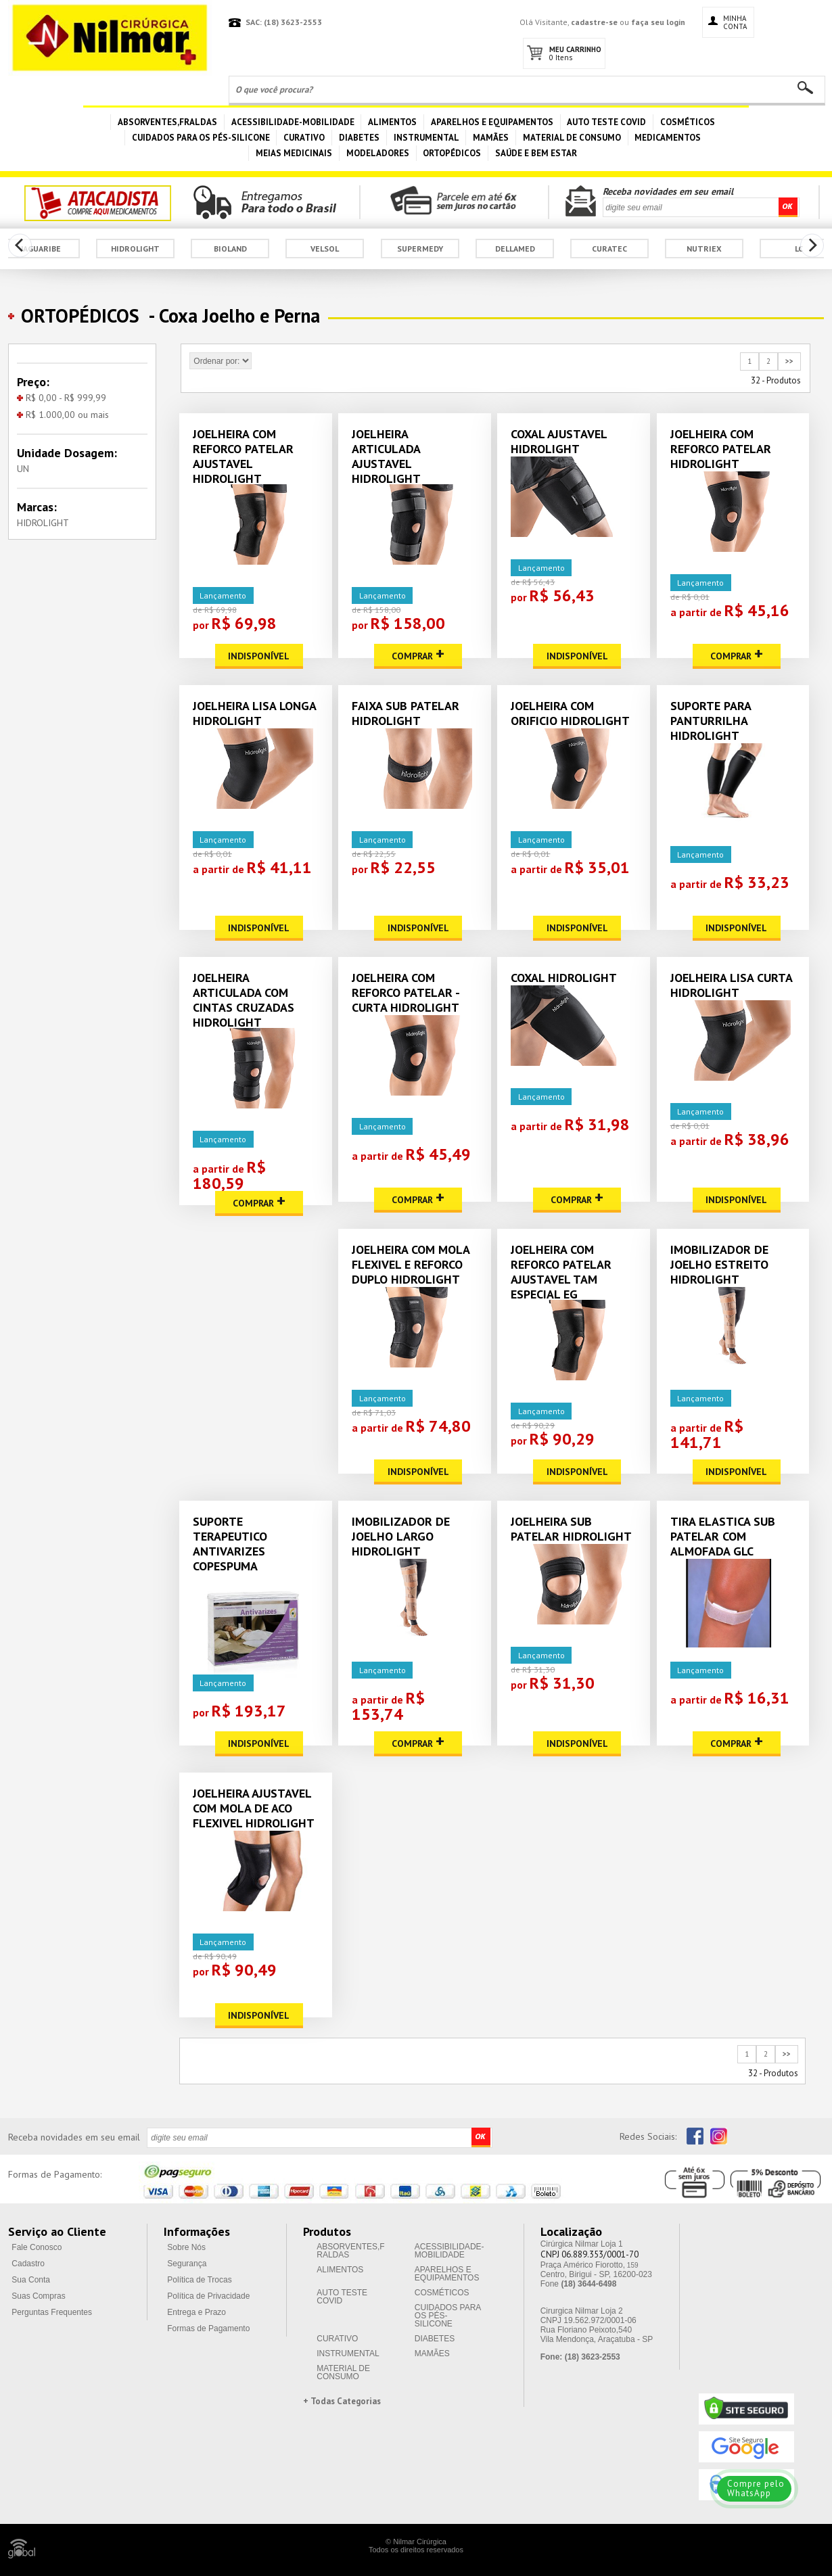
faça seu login (658, 22)
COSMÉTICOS (687, 122)
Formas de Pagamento (208, 2328)
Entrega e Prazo (196, 2312)
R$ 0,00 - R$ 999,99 (61, 398)
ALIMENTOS (392, 122)
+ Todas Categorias (342, 2401)
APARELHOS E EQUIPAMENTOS (492, 122)
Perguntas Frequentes (51, 2312)
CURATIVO (304, 137)
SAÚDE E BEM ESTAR (536, 153)
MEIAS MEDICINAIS (294, 153)
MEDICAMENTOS (667, 137)
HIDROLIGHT (43, 523)
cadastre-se (594, 22)
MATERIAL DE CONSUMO (572, 137)
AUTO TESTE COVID (606, 122)
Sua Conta (30, 2280)
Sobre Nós (186, 2247)
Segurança (186, 2263)
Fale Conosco (36, 2247)
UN (23, 469)
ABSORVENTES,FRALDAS (167, 122)
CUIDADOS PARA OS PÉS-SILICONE (201, 137)
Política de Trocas (199, 2280)
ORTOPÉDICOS (452, 153)
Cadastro (28, 2263)
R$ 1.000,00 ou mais (63, 414)
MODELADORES (377, 153)
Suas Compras (38, 2296)
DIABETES (359, 137)
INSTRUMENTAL (426, 137)
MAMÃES (491, 137)
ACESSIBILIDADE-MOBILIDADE (292, 122)
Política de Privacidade (208, 2296)
